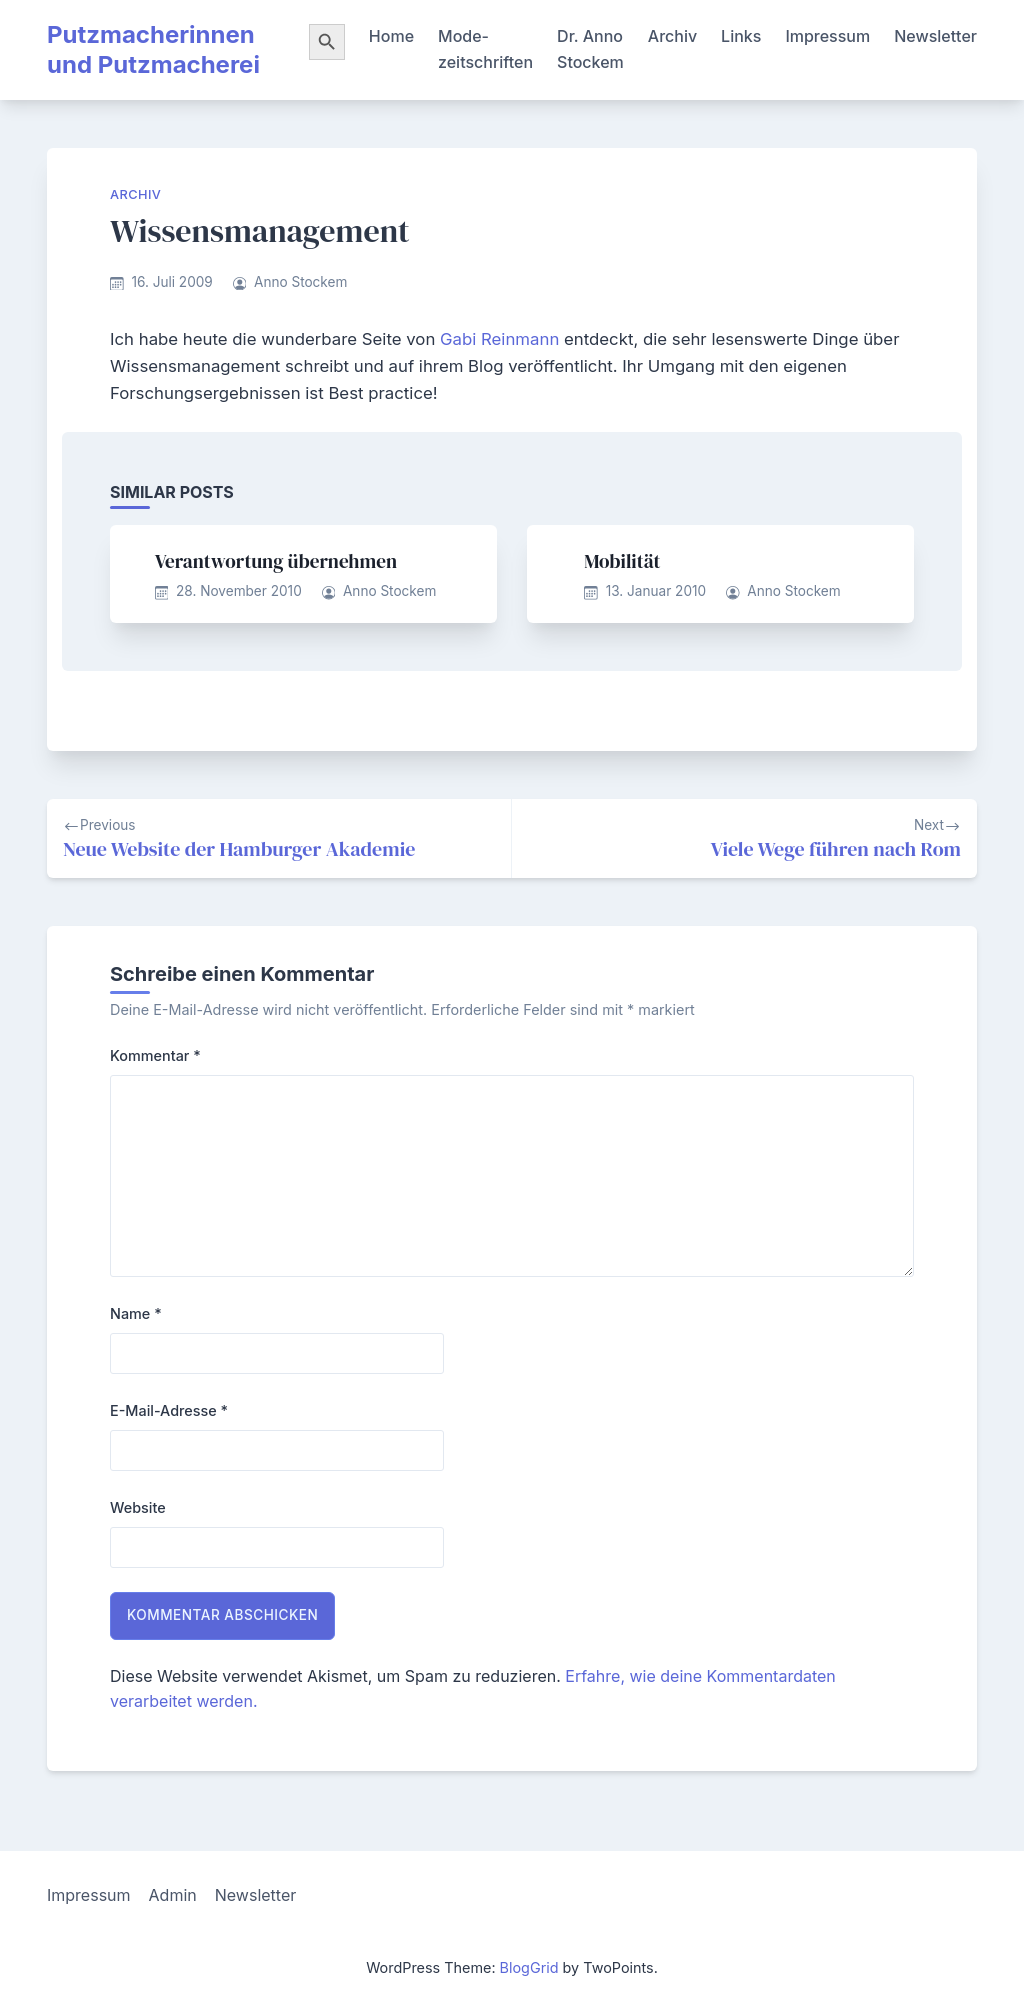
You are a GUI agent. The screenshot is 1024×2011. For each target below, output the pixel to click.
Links (741, 36)
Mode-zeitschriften (485, 49)
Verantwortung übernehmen (276, 561)
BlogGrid (529, 1967)
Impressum (827, 36)
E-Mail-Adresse (169, 1410)
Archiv (672, 36)
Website (138, 1507)
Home (391, 36)
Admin (173, 1895)
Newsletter (935, 36)
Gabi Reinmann (499, 339)
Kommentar (155, 1055)
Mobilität (622, 561)
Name (136, 1313)
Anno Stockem (300, 282)
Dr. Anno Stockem (590, 49)
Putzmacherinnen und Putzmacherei (153, 49)
